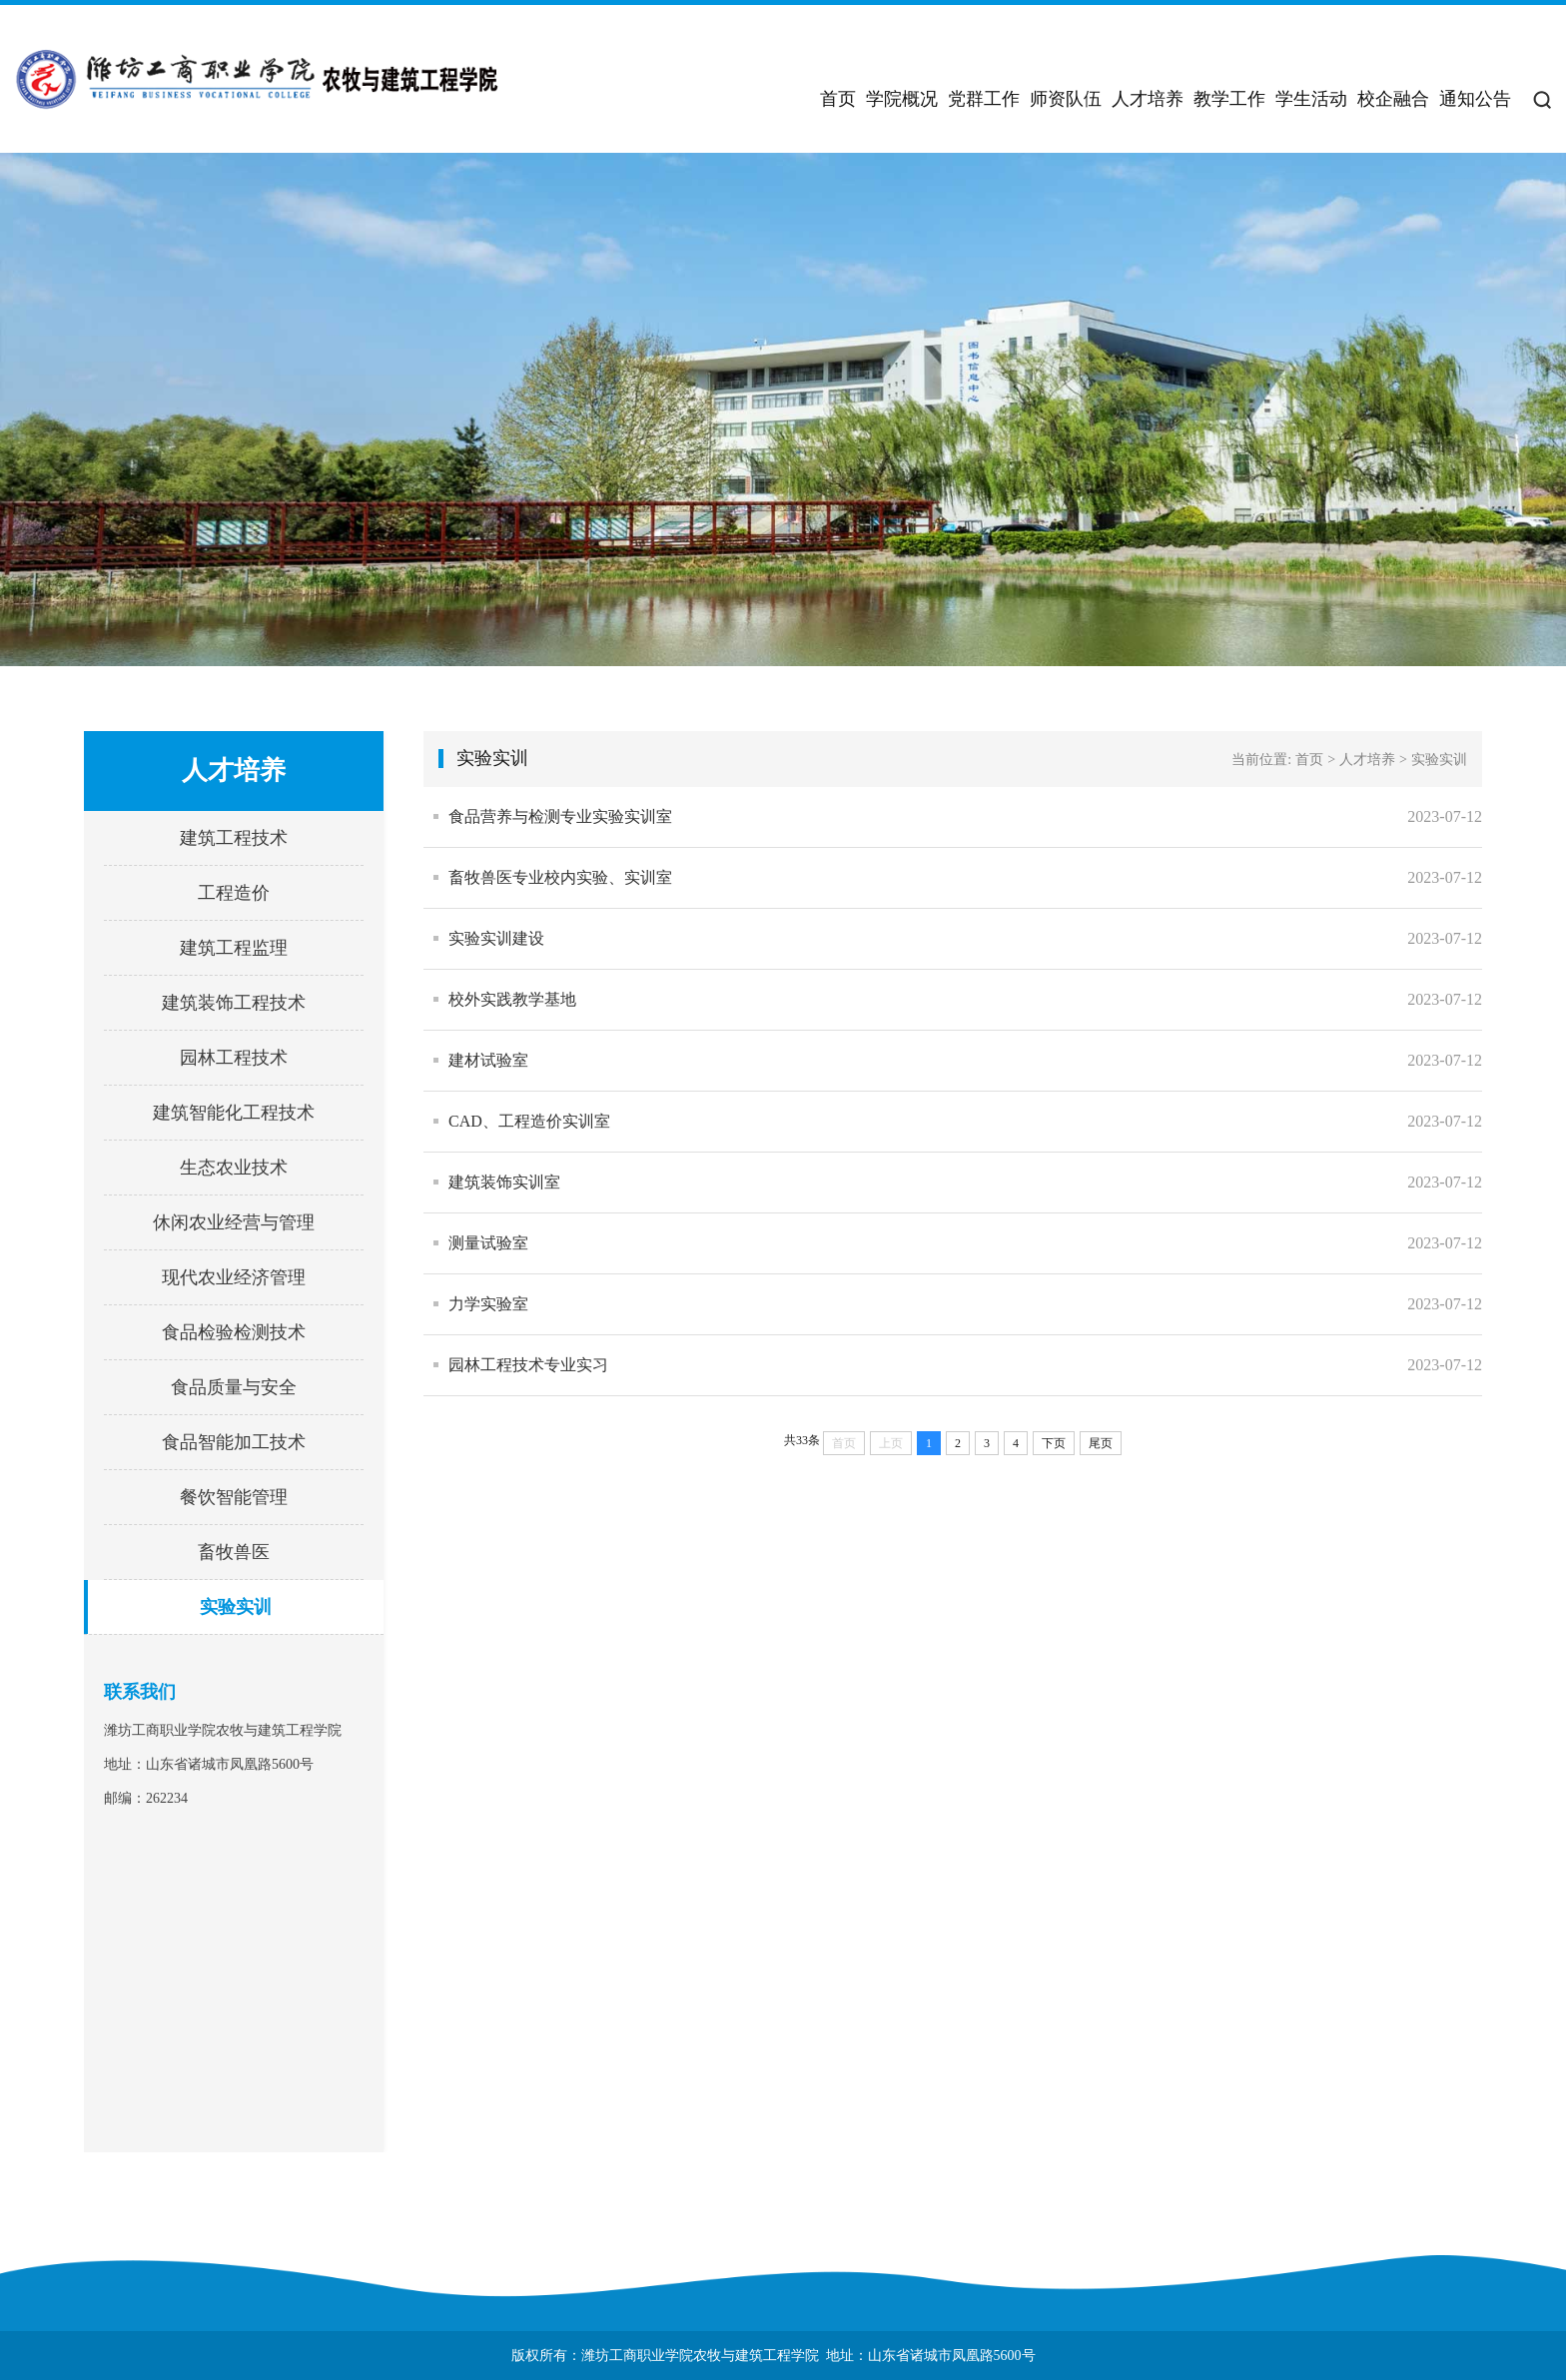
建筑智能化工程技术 (234, 1113)
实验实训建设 (496, 938)
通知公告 (1475, 99)
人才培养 (1147, 99)
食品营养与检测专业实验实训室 (560, 816)
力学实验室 (488, 1303)
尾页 (1101, 1443)
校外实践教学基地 (512, 999)
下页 (1054, 1443)
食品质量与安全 (234, 1387)
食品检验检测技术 (234, 1332)
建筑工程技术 (234, 838)
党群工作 (984, 99)
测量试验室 (488, 1242)
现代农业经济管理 (234, 1277)
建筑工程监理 (234, 948)
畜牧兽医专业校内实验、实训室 (560, 877)
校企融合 (1393, 99)
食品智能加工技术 (234, 1442)
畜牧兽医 (234, 1552)
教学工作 (1229, 99)
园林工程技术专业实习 (528, 1364)
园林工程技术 (234, 1058)
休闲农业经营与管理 (234, 1222)
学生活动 (1311, 99)
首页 (838, 99)
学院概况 (902, 99)
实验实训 (236, 1607)
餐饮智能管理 (234, 1497)
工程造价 (234, 893)
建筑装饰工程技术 (234, 1003)
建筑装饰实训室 (504, 1182)
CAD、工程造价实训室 (529, 1121)
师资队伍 (1066, 99)
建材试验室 (488, 1060)
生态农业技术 (234, 1168)
